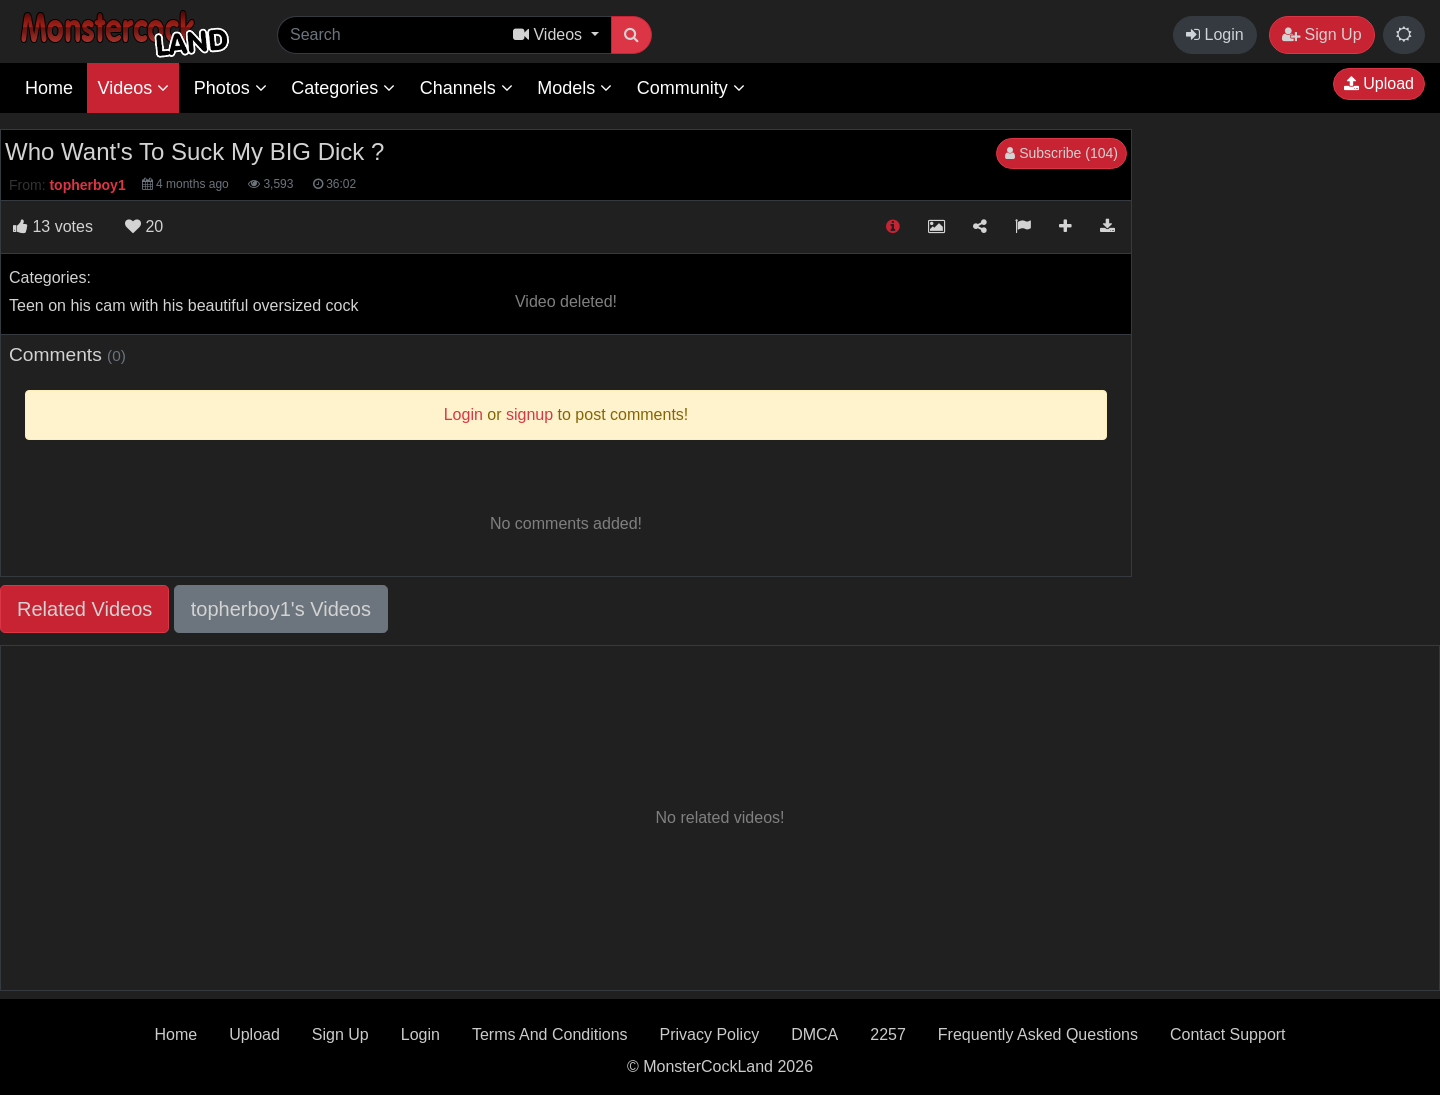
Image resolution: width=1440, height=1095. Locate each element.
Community (691, 88)
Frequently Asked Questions (1038, 1034)
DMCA (814, 1034)
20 (144, 226)
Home (49, 88)
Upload (1379, 83)
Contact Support (1228, 1034)
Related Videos (84, 609)
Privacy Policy (710, 1034)
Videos (133, 88)
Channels (466, 88)
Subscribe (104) (1061, 153)
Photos (230, 88)
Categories (343, 88)
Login (1215, 34)
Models (574, 88)
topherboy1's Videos (281, 609)
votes (53, 226)
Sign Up (1321, 34)
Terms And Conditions (550, 1034)
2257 (888, 1034)
